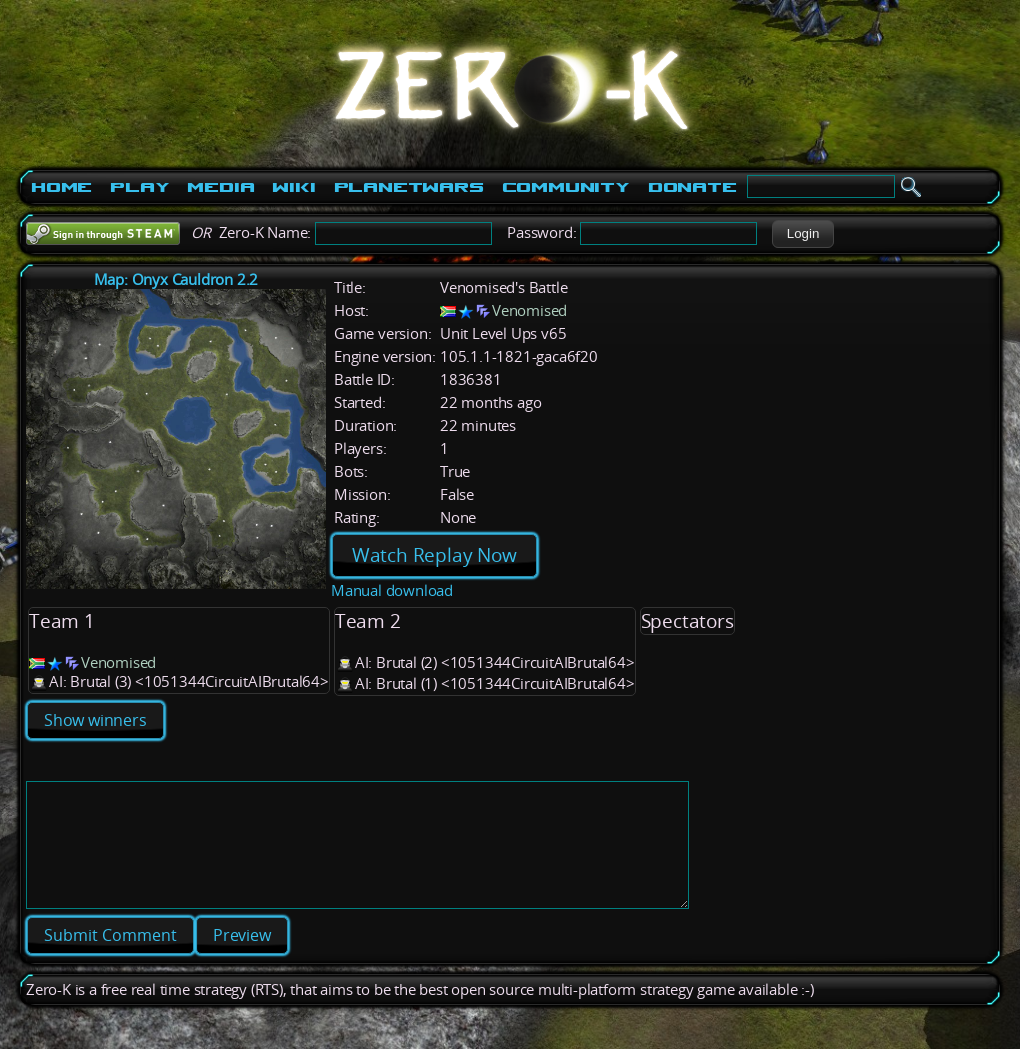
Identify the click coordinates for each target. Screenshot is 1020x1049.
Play (139, 187)
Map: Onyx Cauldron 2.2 (176, 279)
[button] (802, 234)
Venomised (529, 310)
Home (61, 187)
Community (566, 187)
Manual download (392, 590)
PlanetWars (409, 187)
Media (220, 187)
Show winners (95, 720)
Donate (692, 187)
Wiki (293, 187)
